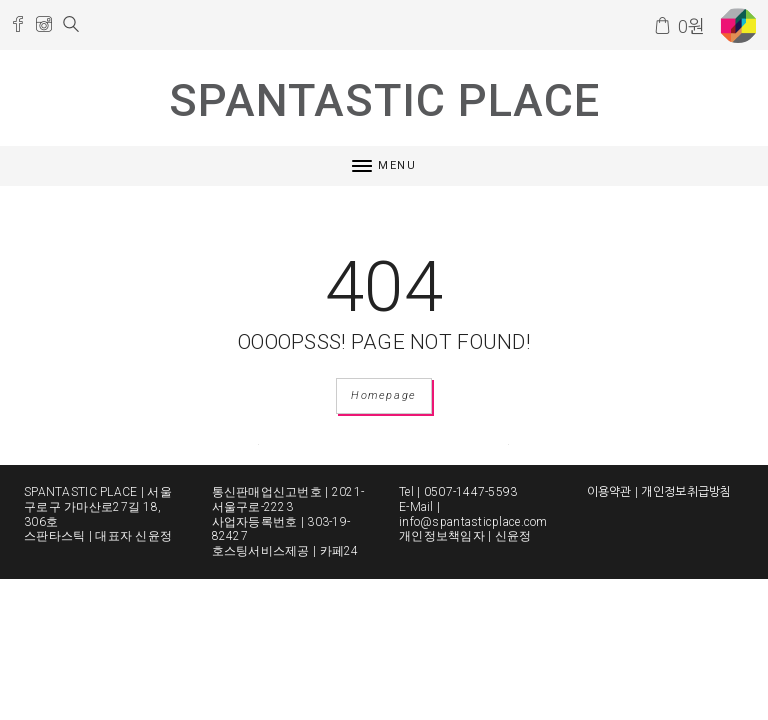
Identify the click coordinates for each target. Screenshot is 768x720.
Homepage (384, 395)
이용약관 (609, 492)
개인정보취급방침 (686, 492)
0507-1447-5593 (471, 492)
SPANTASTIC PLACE (384, 100)
